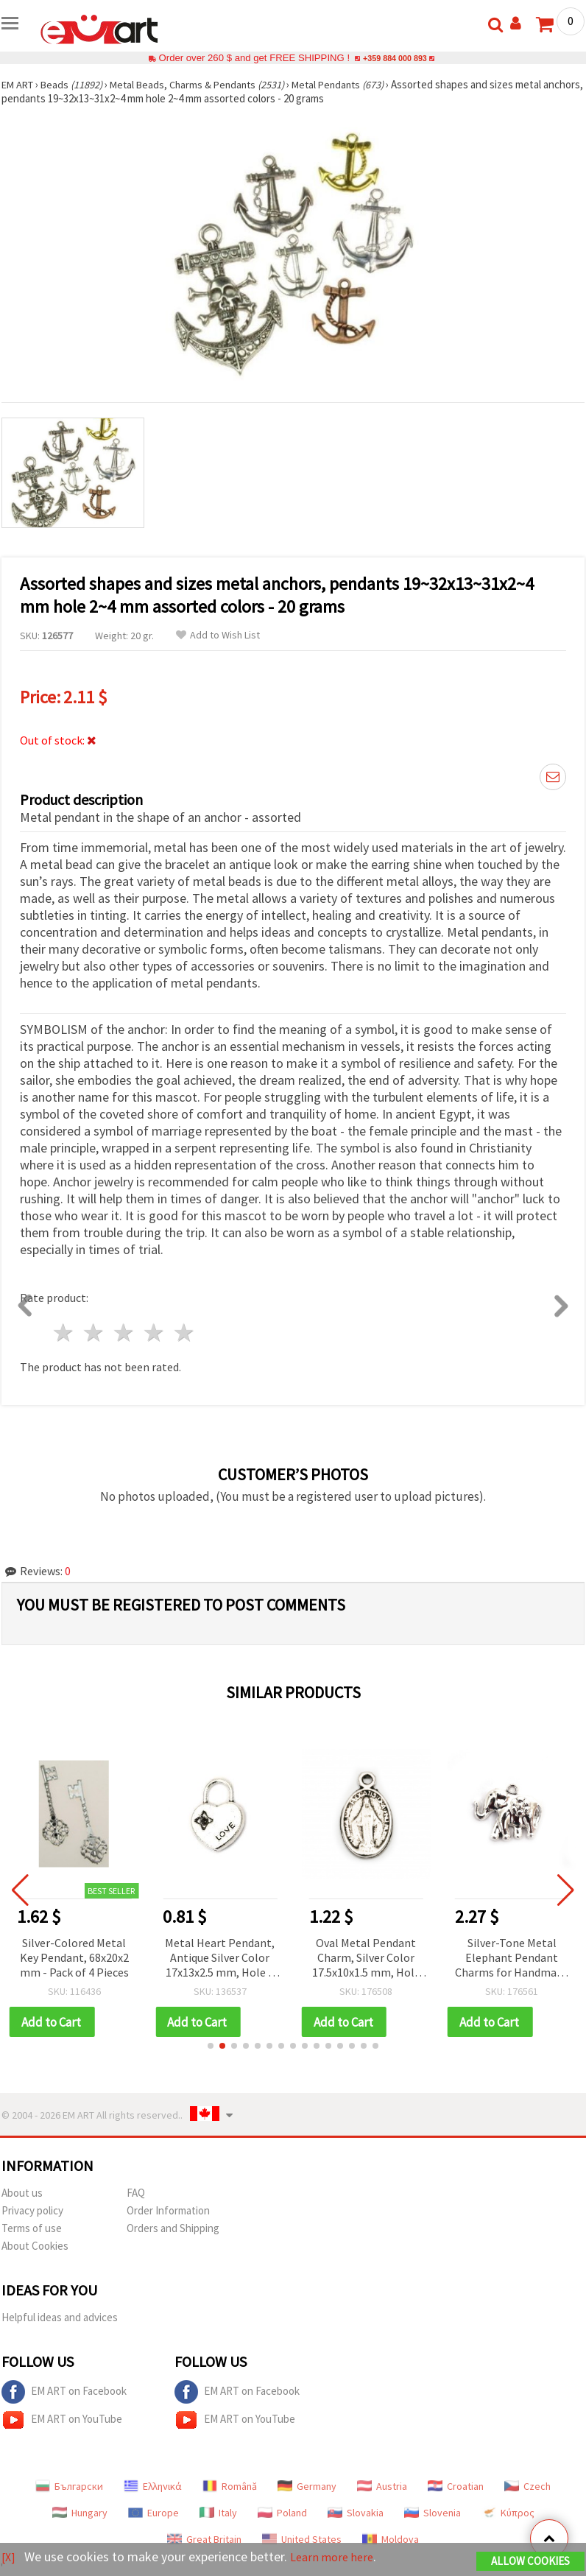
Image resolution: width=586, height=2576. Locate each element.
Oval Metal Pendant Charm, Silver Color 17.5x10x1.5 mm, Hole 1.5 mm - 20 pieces (382, 1958)
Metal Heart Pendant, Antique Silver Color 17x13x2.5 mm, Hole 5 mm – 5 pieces (236, 1958)
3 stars (125, 1332)
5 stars (184, 1332)
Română (229, 2487)
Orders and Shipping (173, 2229)
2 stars (95, 1332)
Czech (527, 2487)
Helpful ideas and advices (59, 2318)
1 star (64, 1332)
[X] (9, 2557)
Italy (218, 2513)
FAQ (136, 2193)
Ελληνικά (153, 2487)
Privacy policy (32, 2211)
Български (69, 2487)
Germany (307, 2487)
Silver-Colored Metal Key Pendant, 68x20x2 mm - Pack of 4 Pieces (89, 1957)
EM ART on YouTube (61, 2420)
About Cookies (34, 2246)
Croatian (456, 2487)
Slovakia (356, 2513)
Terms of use (31, 2229)
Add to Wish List (218, 635)
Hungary (79, 2513)
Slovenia (432, 2513)
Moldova (390, 2540)
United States (302, 2540)
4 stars (154, 1332)
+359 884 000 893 (395, 57)
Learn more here (337, 2557)
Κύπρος (507, 2513)
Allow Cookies (530, 2562)
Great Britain (204, 2540)
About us (22, 2193)
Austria (382, 2487)
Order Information (168, 2211)
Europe (153, 2513)
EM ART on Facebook (64, 2392)
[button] (210, 2046)
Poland (282, 2513)
